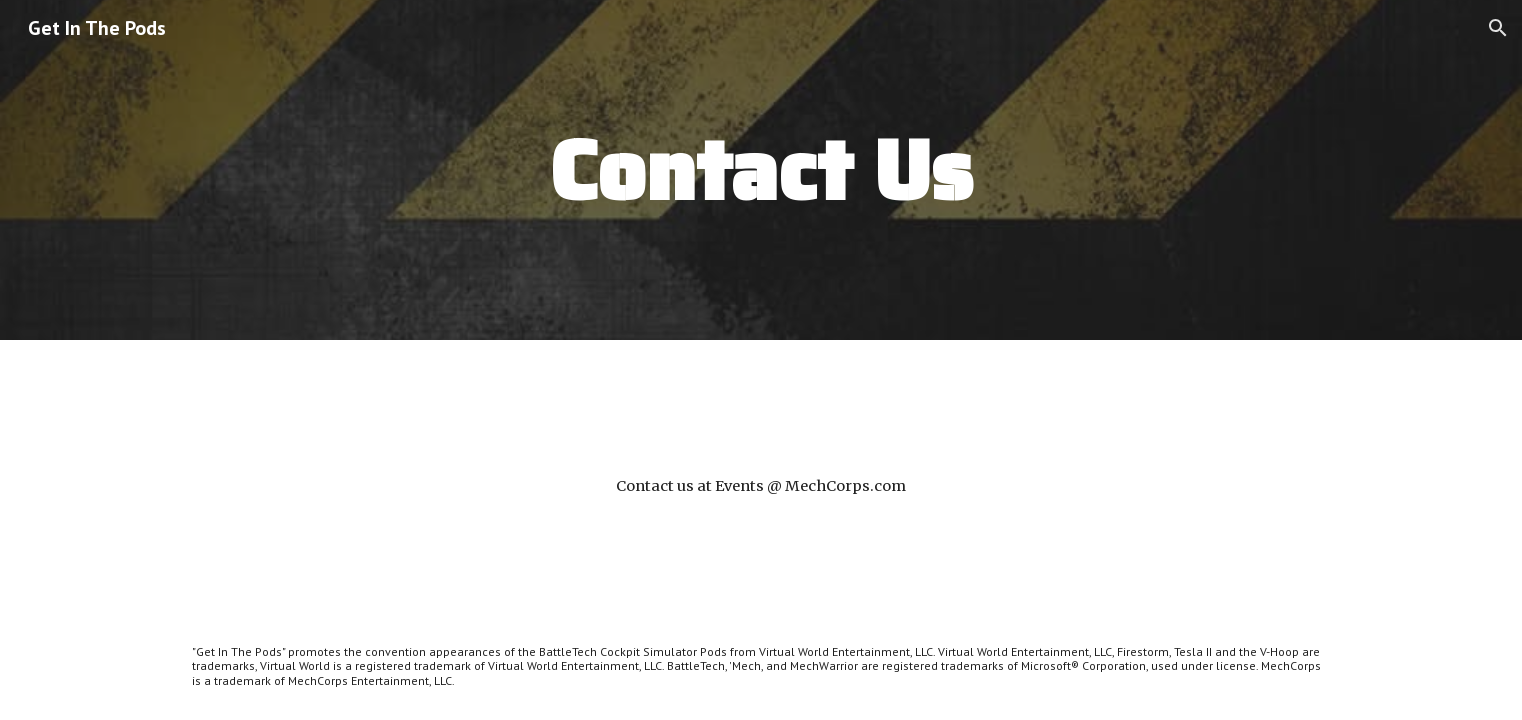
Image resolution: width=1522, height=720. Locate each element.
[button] (1498, 28)
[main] (761, 169)
